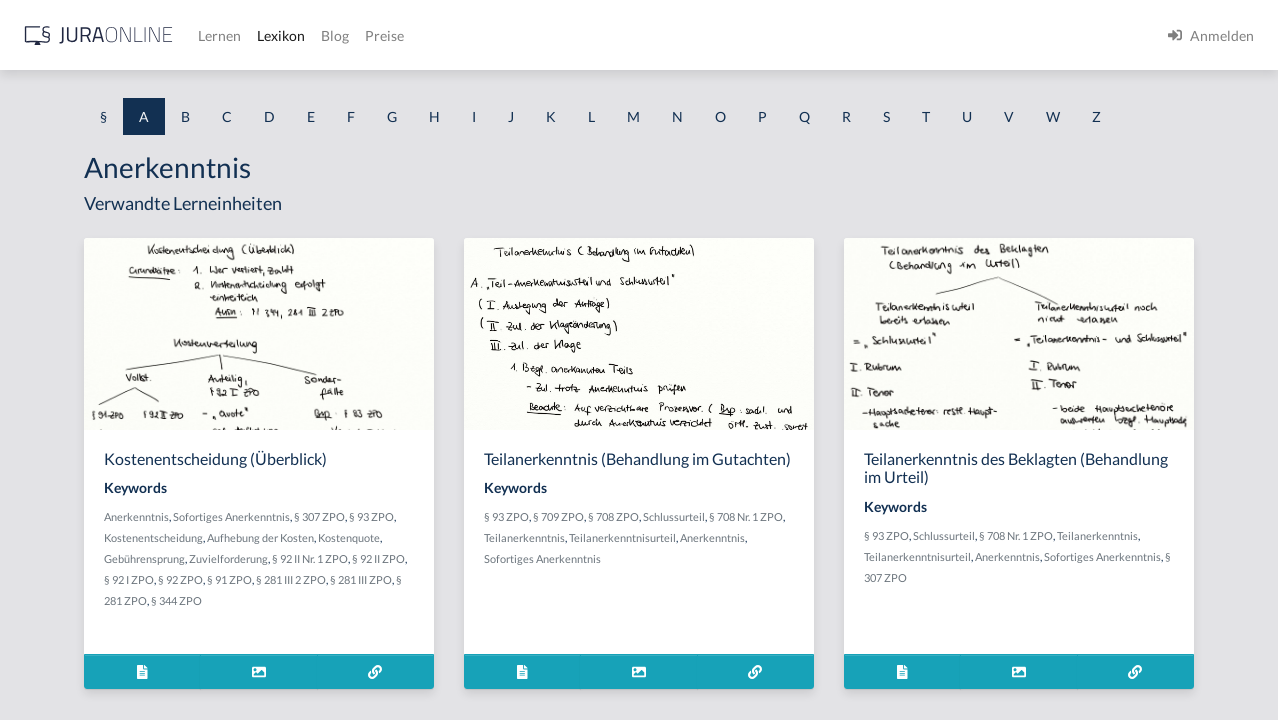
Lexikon (601, 35)
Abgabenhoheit (63, 347)
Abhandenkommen (75, 527)
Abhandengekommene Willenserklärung (140, 482)
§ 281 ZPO (407, 658)
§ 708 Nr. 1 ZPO (1146, 572)
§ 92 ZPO (404, 637)
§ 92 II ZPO (544, 616)
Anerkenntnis (387, 553)
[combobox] (160, 97)
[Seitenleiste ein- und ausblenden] (288, 30)
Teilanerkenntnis (784, 593)
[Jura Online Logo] (419, 35)
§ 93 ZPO (377, 574)
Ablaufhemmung (68, 662)
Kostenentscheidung (453, 574)
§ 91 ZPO (453, 637)
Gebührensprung (499, 595)
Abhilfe (39, 572)
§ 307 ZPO (570, 553)
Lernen (539, 35)
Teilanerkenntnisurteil (727, 614)
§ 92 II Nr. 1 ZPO (476, 616)
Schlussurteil (864, 572)
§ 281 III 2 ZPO (515, 637)
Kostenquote (424, 595)
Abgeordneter (59, 437)
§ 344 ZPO (462, 658)
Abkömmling (56, 617)
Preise (704, 35)
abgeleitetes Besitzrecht (89, 392)
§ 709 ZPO (748, 572)
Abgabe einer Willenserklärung (112, 302)
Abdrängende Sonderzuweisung (114, 212)
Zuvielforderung (394, 616)
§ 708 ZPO (803, 572)
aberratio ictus (61, 257)
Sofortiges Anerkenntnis (482, 553)
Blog (655, 35)
